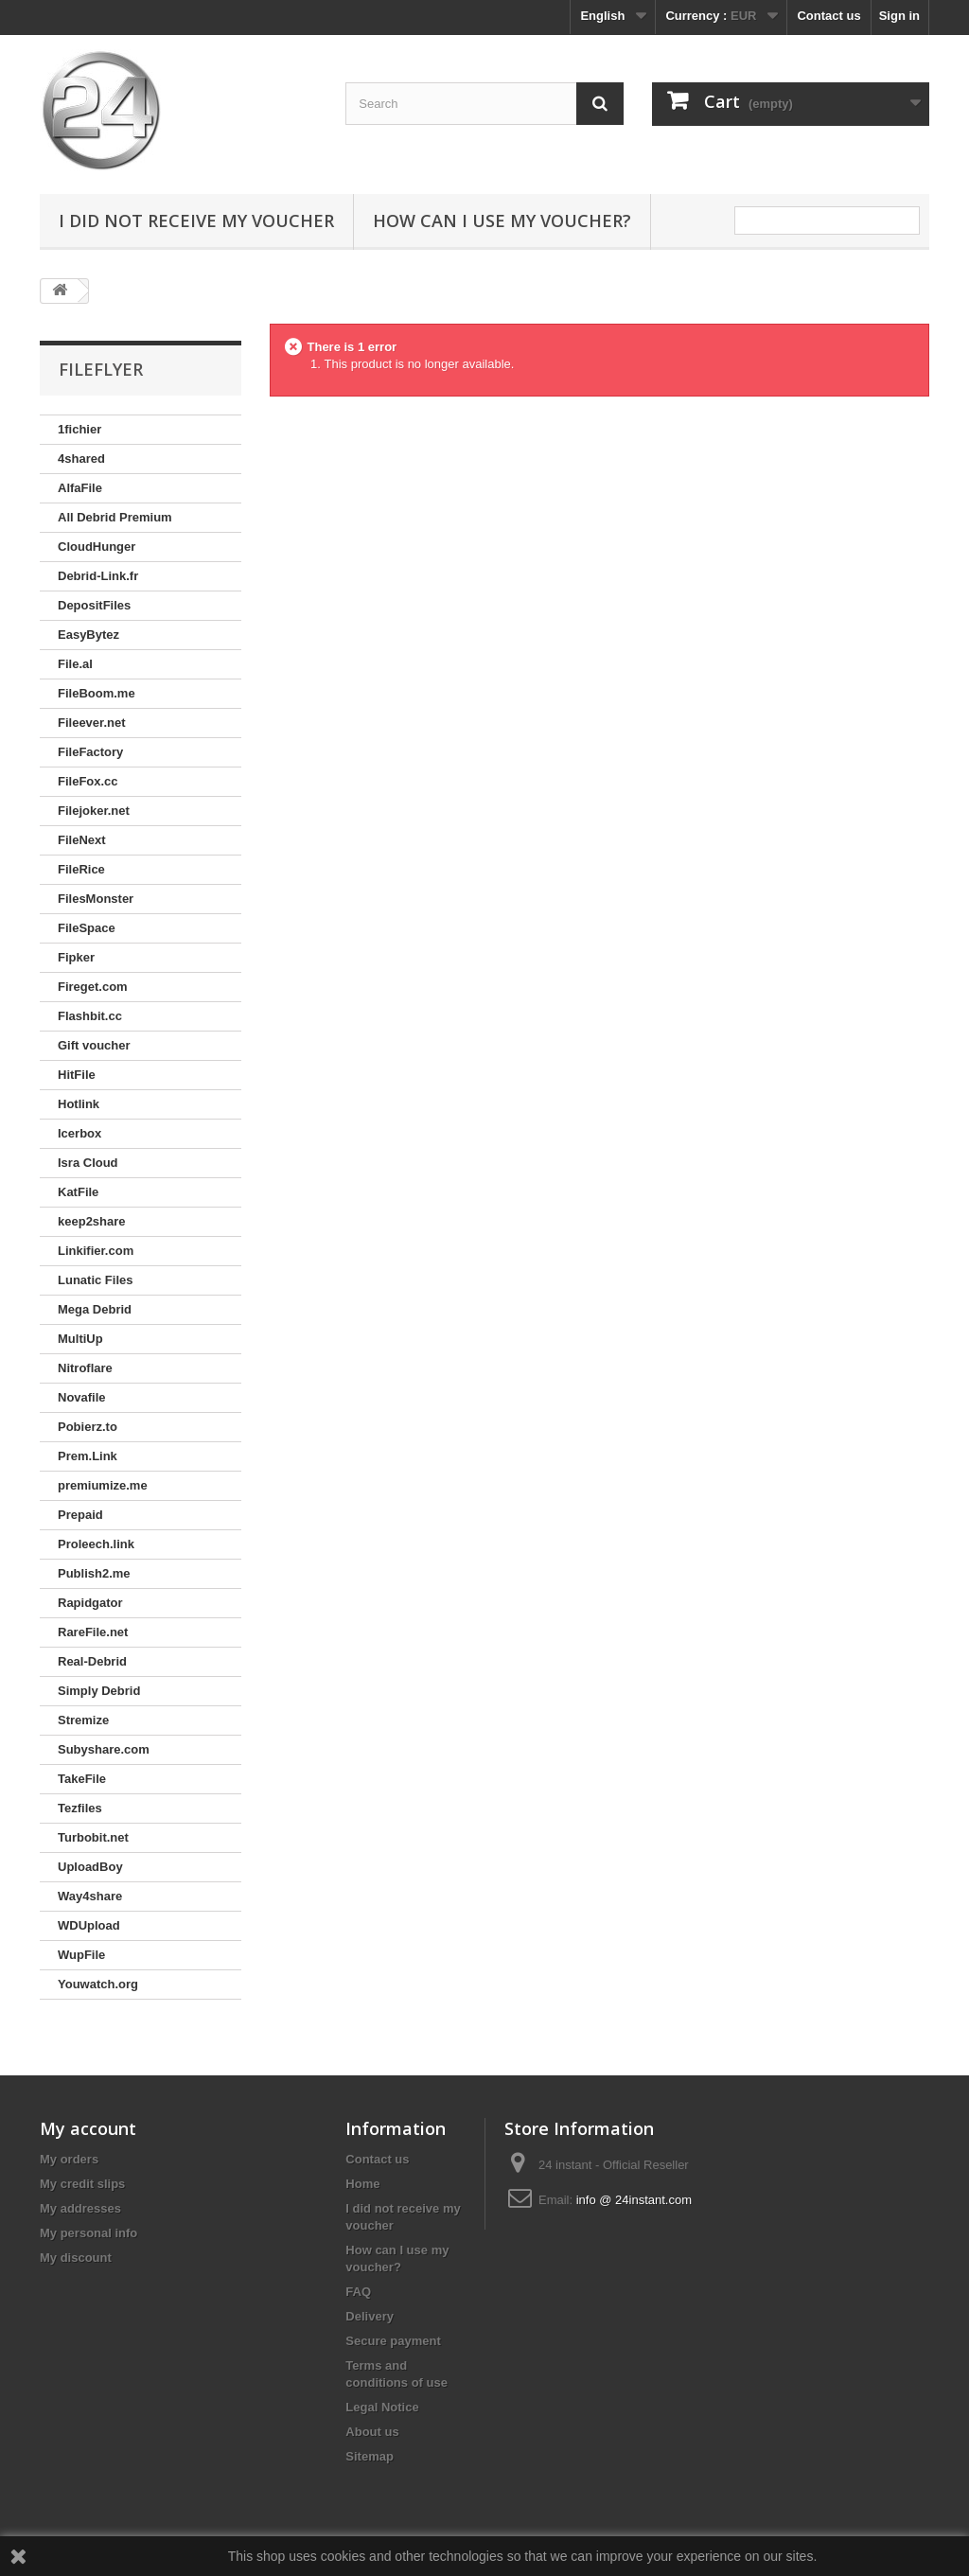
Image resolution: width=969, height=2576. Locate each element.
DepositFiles (94, 605)
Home (362, 2184)
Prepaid (80, 1515)
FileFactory (90, 752)
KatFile (78, 1192)
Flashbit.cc (90, 1016)
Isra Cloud (88, 1163)
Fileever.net (92, 722)
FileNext (82, 840)
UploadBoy (90, 1867)
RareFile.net (93, 1632)
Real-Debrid (92, 1661)
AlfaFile (80, 488)
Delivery (369, 2316)
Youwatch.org (98, 1984)
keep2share (92, 1221)
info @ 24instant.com (634, 2200)
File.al (75, 664)
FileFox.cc (88, 781)
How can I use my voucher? (502, 220)
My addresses (80, 2208)
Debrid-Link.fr (98, 576)
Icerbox (79, 1133)
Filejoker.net (94, 810)
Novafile (82, 1397)
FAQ (358, 2292)
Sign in (899, 16)
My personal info (88, 2233)
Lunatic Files (95, 1280)
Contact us (828, 16)
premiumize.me (103, 1485)
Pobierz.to (87, 1427)
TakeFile (82, 1779)
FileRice (81, 869)
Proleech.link (96, 1544)
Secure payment (392, 2341)
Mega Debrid (95, 1309)
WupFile (81, 1955)
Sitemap (369, 2456)
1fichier (79, 429)
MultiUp (80, 1339)
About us (371, 2432)
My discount (76, 2257)
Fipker (76, 957)
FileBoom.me (96, 693)
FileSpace (86, 928)
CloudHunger (96, 546)
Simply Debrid (99, 1691)
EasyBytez (88, 634)
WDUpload (89, 1925)
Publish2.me (94, 1573)
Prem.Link (87, 1456)
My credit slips (82, 2184)
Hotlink (78, 1104)
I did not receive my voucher (196, 220)
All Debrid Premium (115, 517)
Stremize (83, 1720)
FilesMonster (95, 898)
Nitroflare (85, 1368)
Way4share (90, 1896)
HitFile (77, 1074)
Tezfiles (80, 1808)
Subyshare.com (104, 1749)
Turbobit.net (93, 1837)
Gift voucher (94, 1045)
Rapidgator (90, 1603)
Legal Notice (381, 2407)
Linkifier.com (95, 1251)
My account (88, 2128)
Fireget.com (93, 986)
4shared (81, 458)
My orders (69, 2159)
